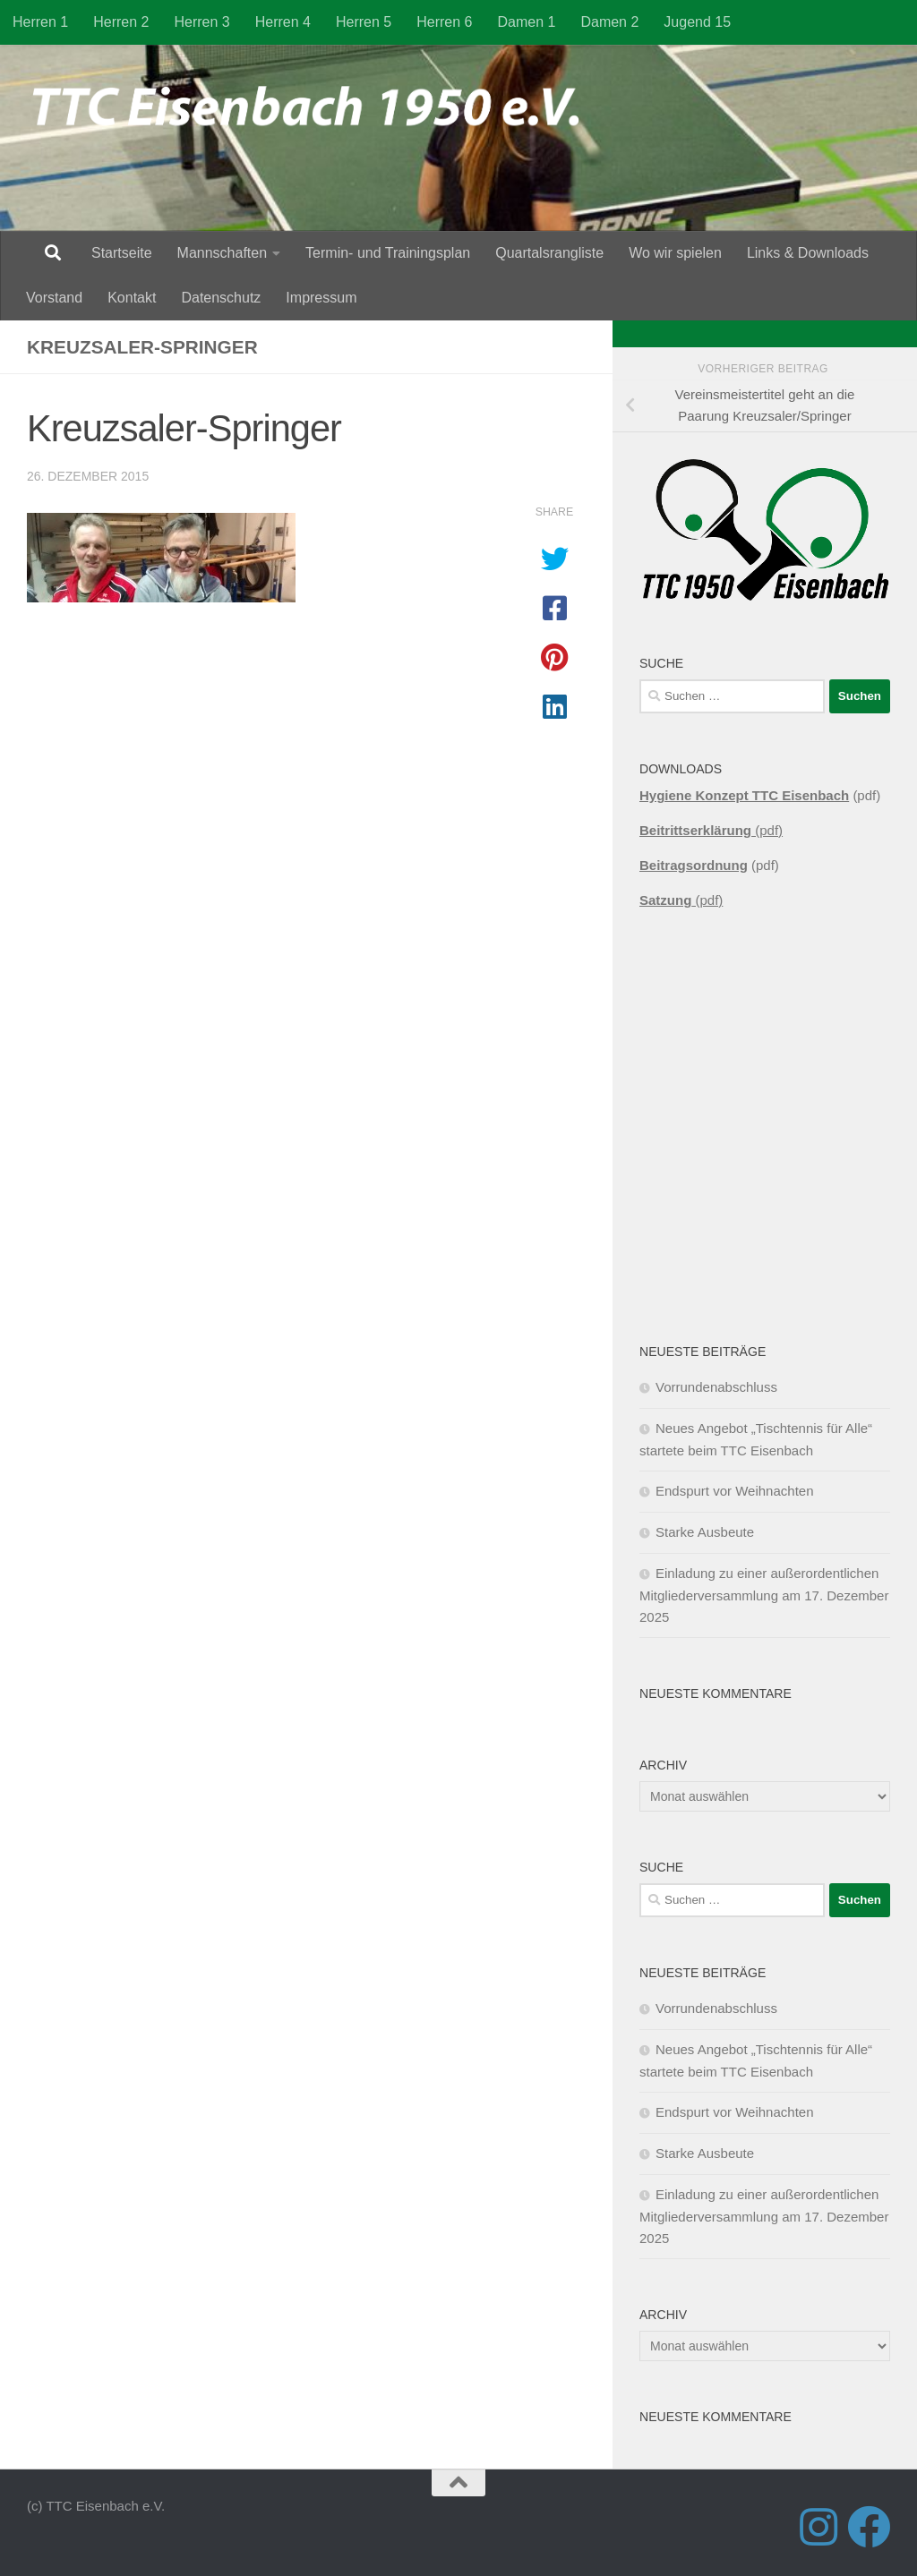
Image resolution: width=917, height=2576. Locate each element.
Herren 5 (363, 22)
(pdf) (711, 830)
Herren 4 (283, 22)
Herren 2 (121, 22)
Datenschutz (221, 297)
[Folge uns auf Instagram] (818, 2526)
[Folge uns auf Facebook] (868, 2526)
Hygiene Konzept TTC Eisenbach (744, 795)
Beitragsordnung (693, 865)
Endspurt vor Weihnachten (735, 1490)
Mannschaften (222, 252)
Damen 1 (527, 22)
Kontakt (131, 297)
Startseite (121, 252)
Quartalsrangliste (549, 252)
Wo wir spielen (675, 252)
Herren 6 (444, 22)
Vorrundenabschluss (716, 1387)
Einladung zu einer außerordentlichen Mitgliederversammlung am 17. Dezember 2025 (763, 1595)
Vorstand (54, 297)
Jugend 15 (697, 22)
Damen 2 (609, 22)
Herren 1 (40, 22)
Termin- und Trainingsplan (387, 252)
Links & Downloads (808, 252)
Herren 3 (202, 22)
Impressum (321, 297)
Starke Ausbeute (705, 1532)
